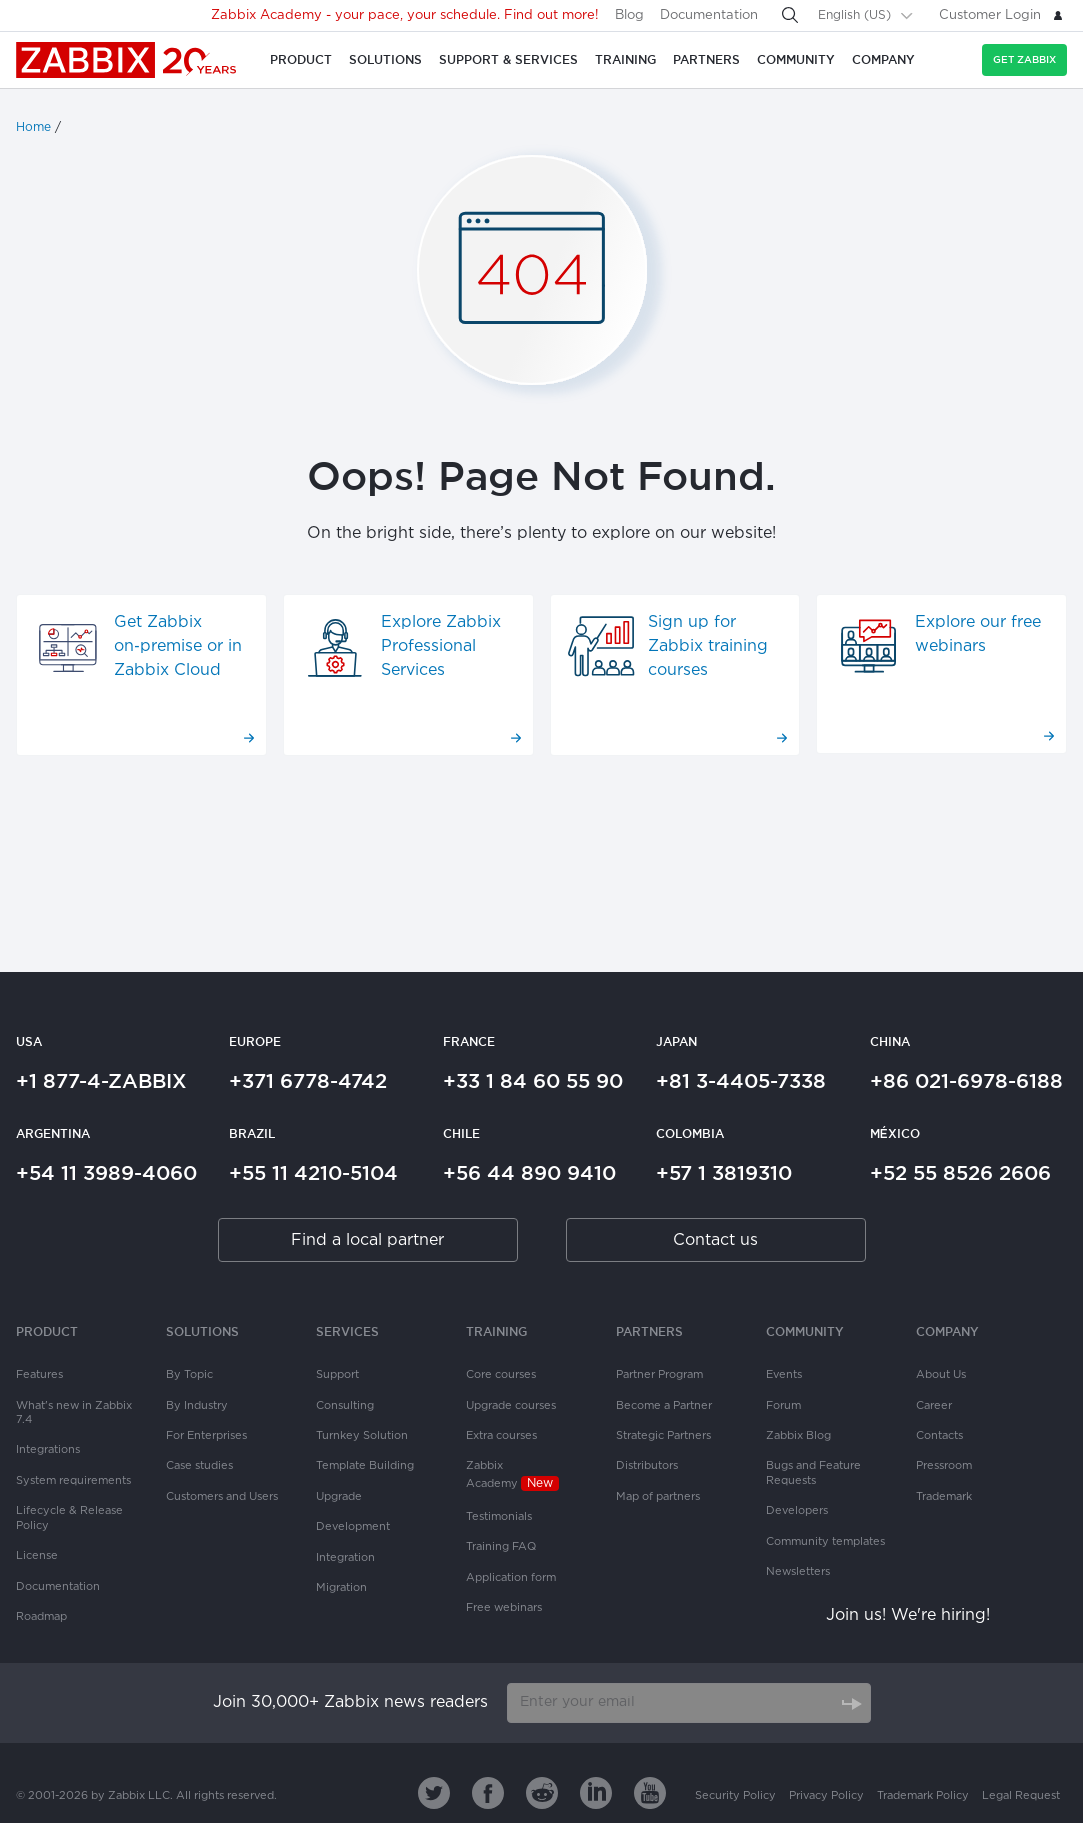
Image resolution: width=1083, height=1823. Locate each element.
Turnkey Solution (362, 1436)
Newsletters (798, 1572)
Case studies (199, 1466)
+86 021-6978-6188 (966, 1081)
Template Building (365, 1466)
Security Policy (735, 1796)
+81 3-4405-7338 (741, 1081)
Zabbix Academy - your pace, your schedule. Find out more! (405, 15)
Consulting (345, 1406)
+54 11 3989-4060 (106, 1173)
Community (805, 1331)
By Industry (197, 1406)
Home (33, 127)
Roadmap (41, 1617)
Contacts (939, 1436)
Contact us (715, 1240)
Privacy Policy (826, 1796)
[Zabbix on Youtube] (650, 1793)
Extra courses (501, 1436)
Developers (797, 1511)
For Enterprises (206, 1436)
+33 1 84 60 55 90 (533, 1081)
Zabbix (127, 60)
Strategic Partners (663, 1436)
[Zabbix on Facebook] (488, 1793)
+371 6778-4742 (308, 1081)
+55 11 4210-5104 (313, 1173)
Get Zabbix (1024, 59)
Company (947, 1331)
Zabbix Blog (798, 1436)
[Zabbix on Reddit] (542, 1793)
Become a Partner (664, 1406)
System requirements (73, 1481)
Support (337, 1375)
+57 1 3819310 (724, 1173)
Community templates (825, 1542)
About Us (941, 1375)
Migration (341, 1588)
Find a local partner (367, 1240)
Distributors (647, 1466)
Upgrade (339, 1497)
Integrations (48, 1450)
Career (934, 1406)
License (37, 1556)
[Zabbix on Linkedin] (596, 1793)
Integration (345, 1558)
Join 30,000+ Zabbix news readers (350, 1702)
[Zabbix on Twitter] (434, 1793)
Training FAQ (501, 1547)
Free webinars (504, 1608)
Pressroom (944, 1466)
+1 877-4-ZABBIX (101, 1081)
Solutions (202, 1331)
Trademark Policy (923, 1796)
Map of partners (658, 1497)
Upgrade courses (511, 1406)
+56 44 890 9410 (529, 1173)
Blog (629, 15)
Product (47, 1331)
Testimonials (499, 1517)
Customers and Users (222, 1497)
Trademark (944, 1497)
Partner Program (659, 1375)
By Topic (189, 1375)
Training (496, 1331)
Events (784, 1375)
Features (39, 1375)
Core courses (501, 1375)
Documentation (709, 15)
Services (347, 1331)
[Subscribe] (851, 1703)
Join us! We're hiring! (908, 1615)
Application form (511, 1578)
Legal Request (1021, 1796)
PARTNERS (649, 1331)
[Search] (790, 15)
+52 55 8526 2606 (960, 1173)
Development (353, 1527)
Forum (783, 1406)
